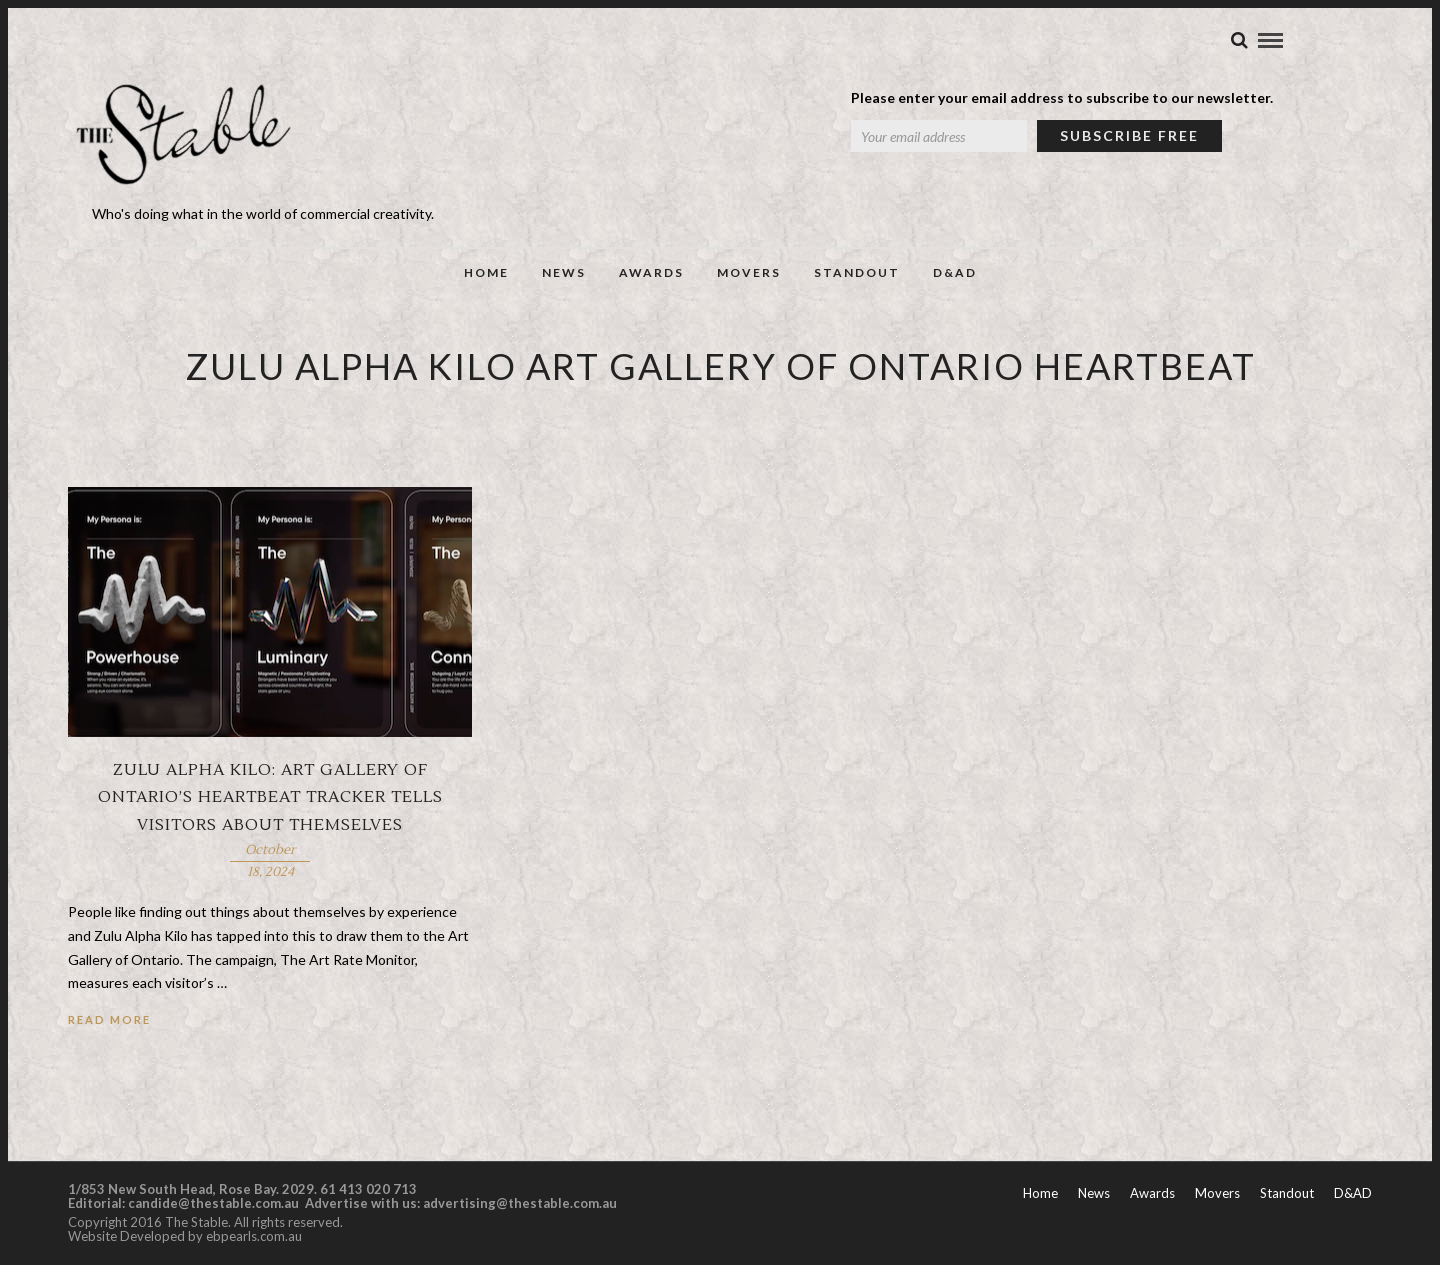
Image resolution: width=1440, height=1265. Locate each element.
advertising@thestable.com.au (520, 1205)
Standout (857, 272)
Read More (109, 1021)
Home (486, 272)
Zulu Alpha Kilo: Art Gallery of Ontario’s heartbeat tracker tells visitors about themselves (270, 799)
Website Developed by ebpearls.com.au (185, 1238)
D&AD (955, 272)
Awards (651, 272)
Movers (749, 272)
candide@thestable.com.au (215, 1205)
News (564, 272)
